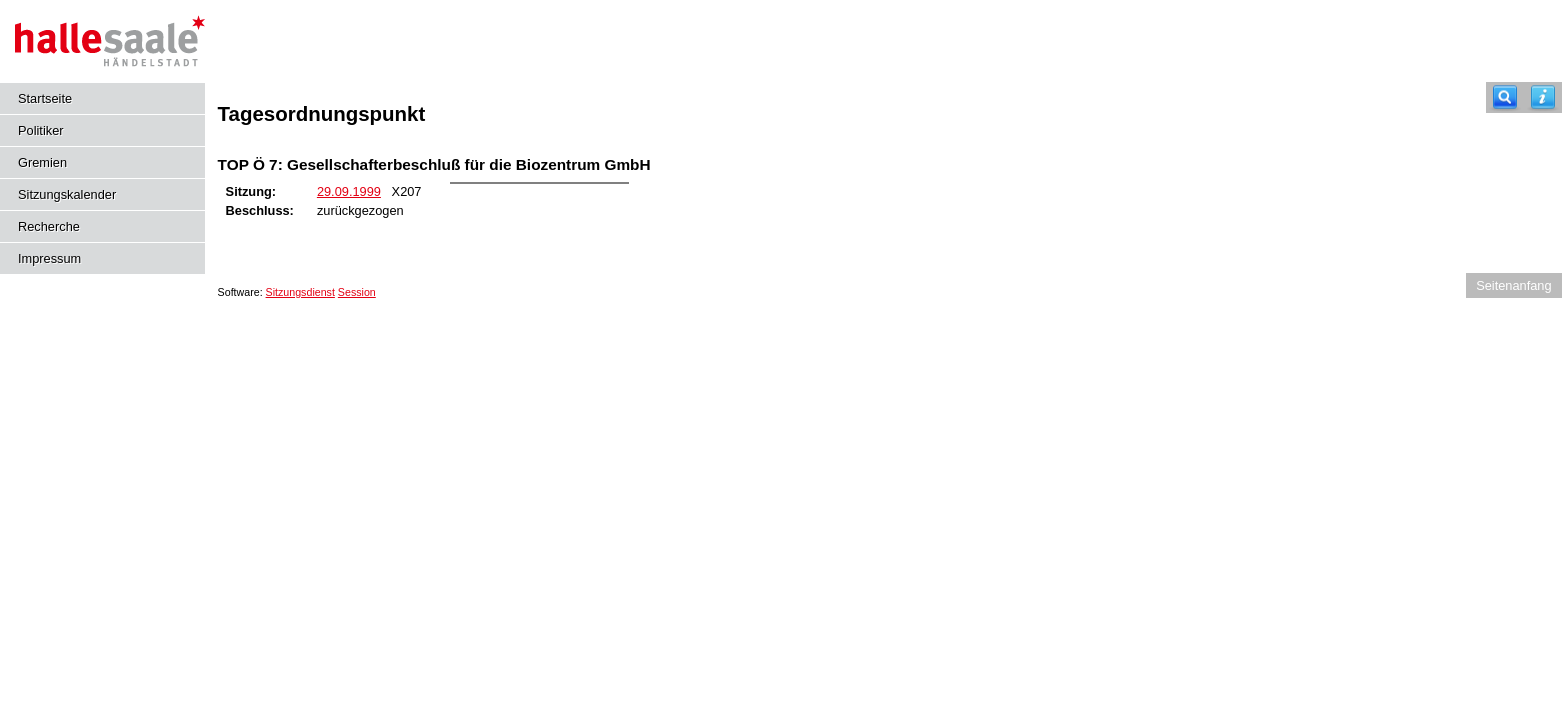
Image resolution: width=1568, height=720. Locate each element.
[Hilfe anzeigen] (1543, 97)
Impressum (49, 258)
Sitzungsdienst (300, 292)
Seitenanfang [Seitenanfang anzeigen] (1513, 285)
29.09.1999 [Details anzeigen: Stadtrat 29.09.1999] (349, 191)
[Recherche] (1505, 97)
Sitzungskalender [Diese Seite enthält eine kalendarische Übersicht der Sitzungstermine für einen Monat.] (67, 194)
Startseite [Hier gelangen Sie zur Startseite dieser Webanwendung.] (45, 98)
